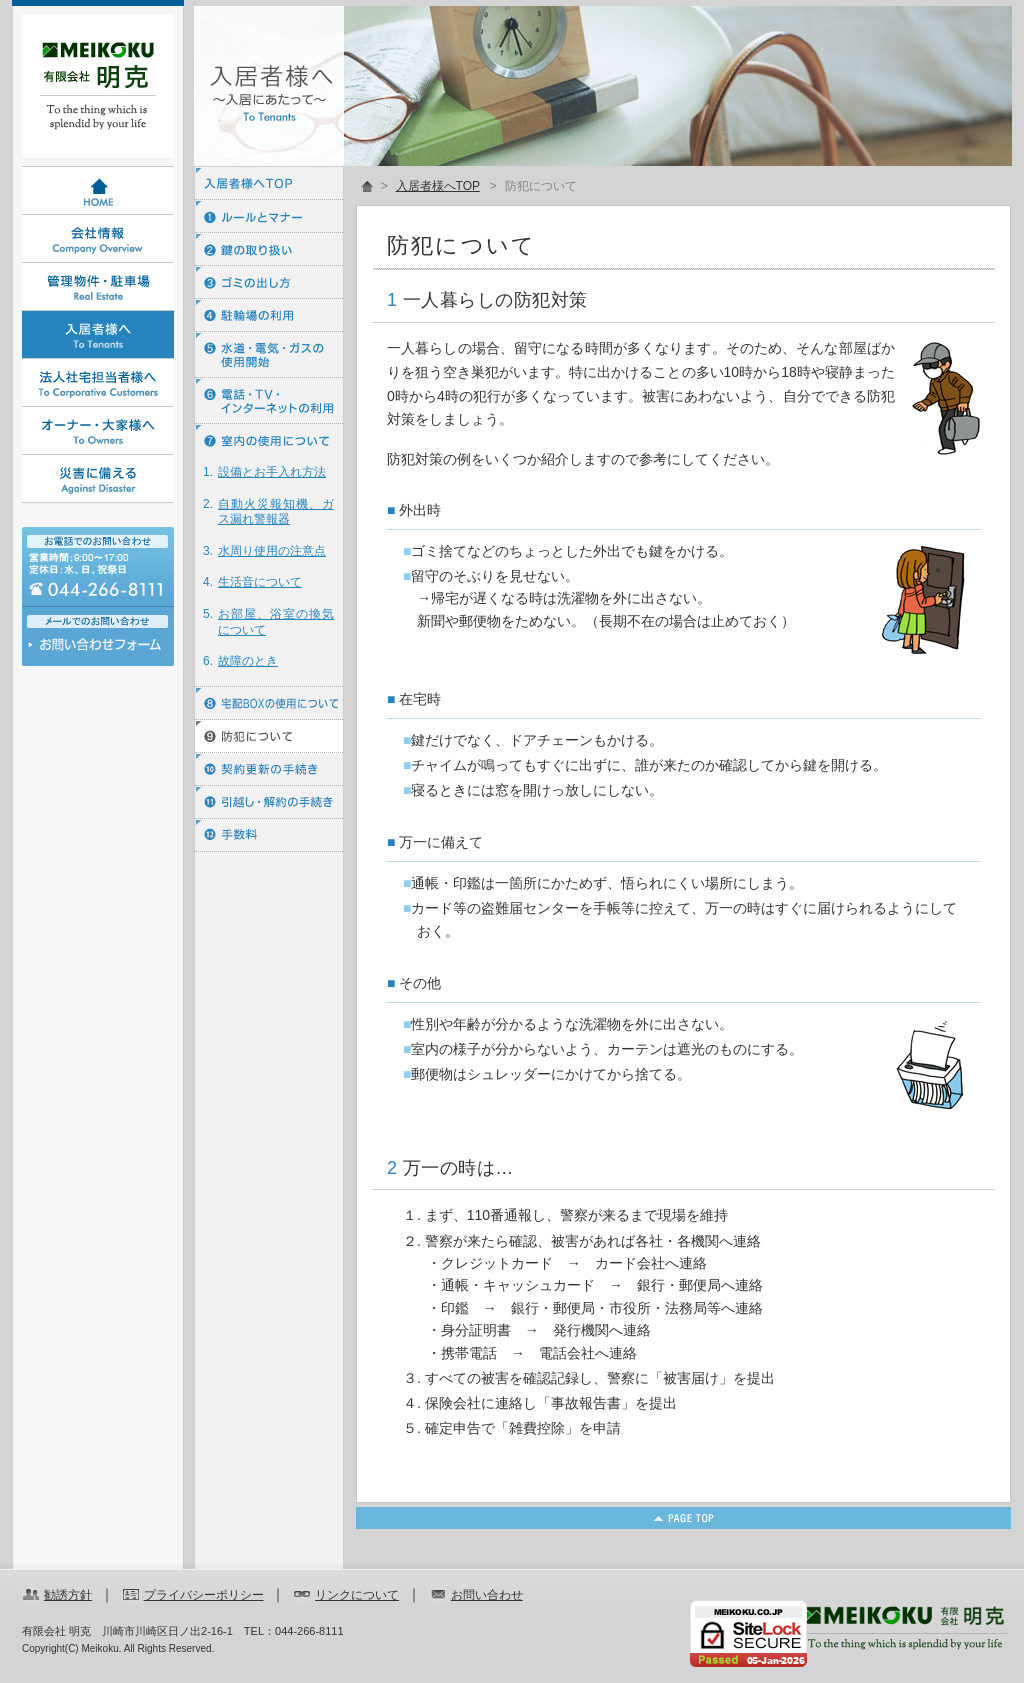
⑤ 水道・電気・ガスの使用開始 (269, 355)
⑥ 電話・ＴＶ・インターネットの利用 (269, 401)
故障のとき (248, 661)
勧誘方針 (68, 1595)
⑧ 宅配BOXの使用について (269, 703)
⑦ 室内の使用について (269, 440)
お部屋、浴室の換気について (276, 622)
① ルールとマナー (269, 216)
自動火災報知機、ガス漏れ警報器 (276, 512)
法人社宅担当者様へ (98, 383)
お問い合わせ (98, 649)
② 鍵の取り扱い (269, 249)
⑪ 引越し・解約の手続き (269, 802)
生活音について (260, 582)
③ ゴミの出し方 (269, 282)
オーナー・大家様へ (98, 431)
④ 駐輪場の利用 (269, 315)
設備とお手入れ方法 (272, 472)
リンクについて (357, 1595)
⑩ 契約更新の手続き (269, 769)
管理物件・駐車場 (98, 287)
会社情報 (98, 239)
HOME (98, 191)
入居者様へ (98, 335)
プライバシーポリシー (204, 1595)
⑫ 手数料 (269, 835)
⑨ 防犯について (269, 736)
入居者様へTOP (269, 183)
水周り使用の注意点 (272, 551)
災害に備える (98, 479)
